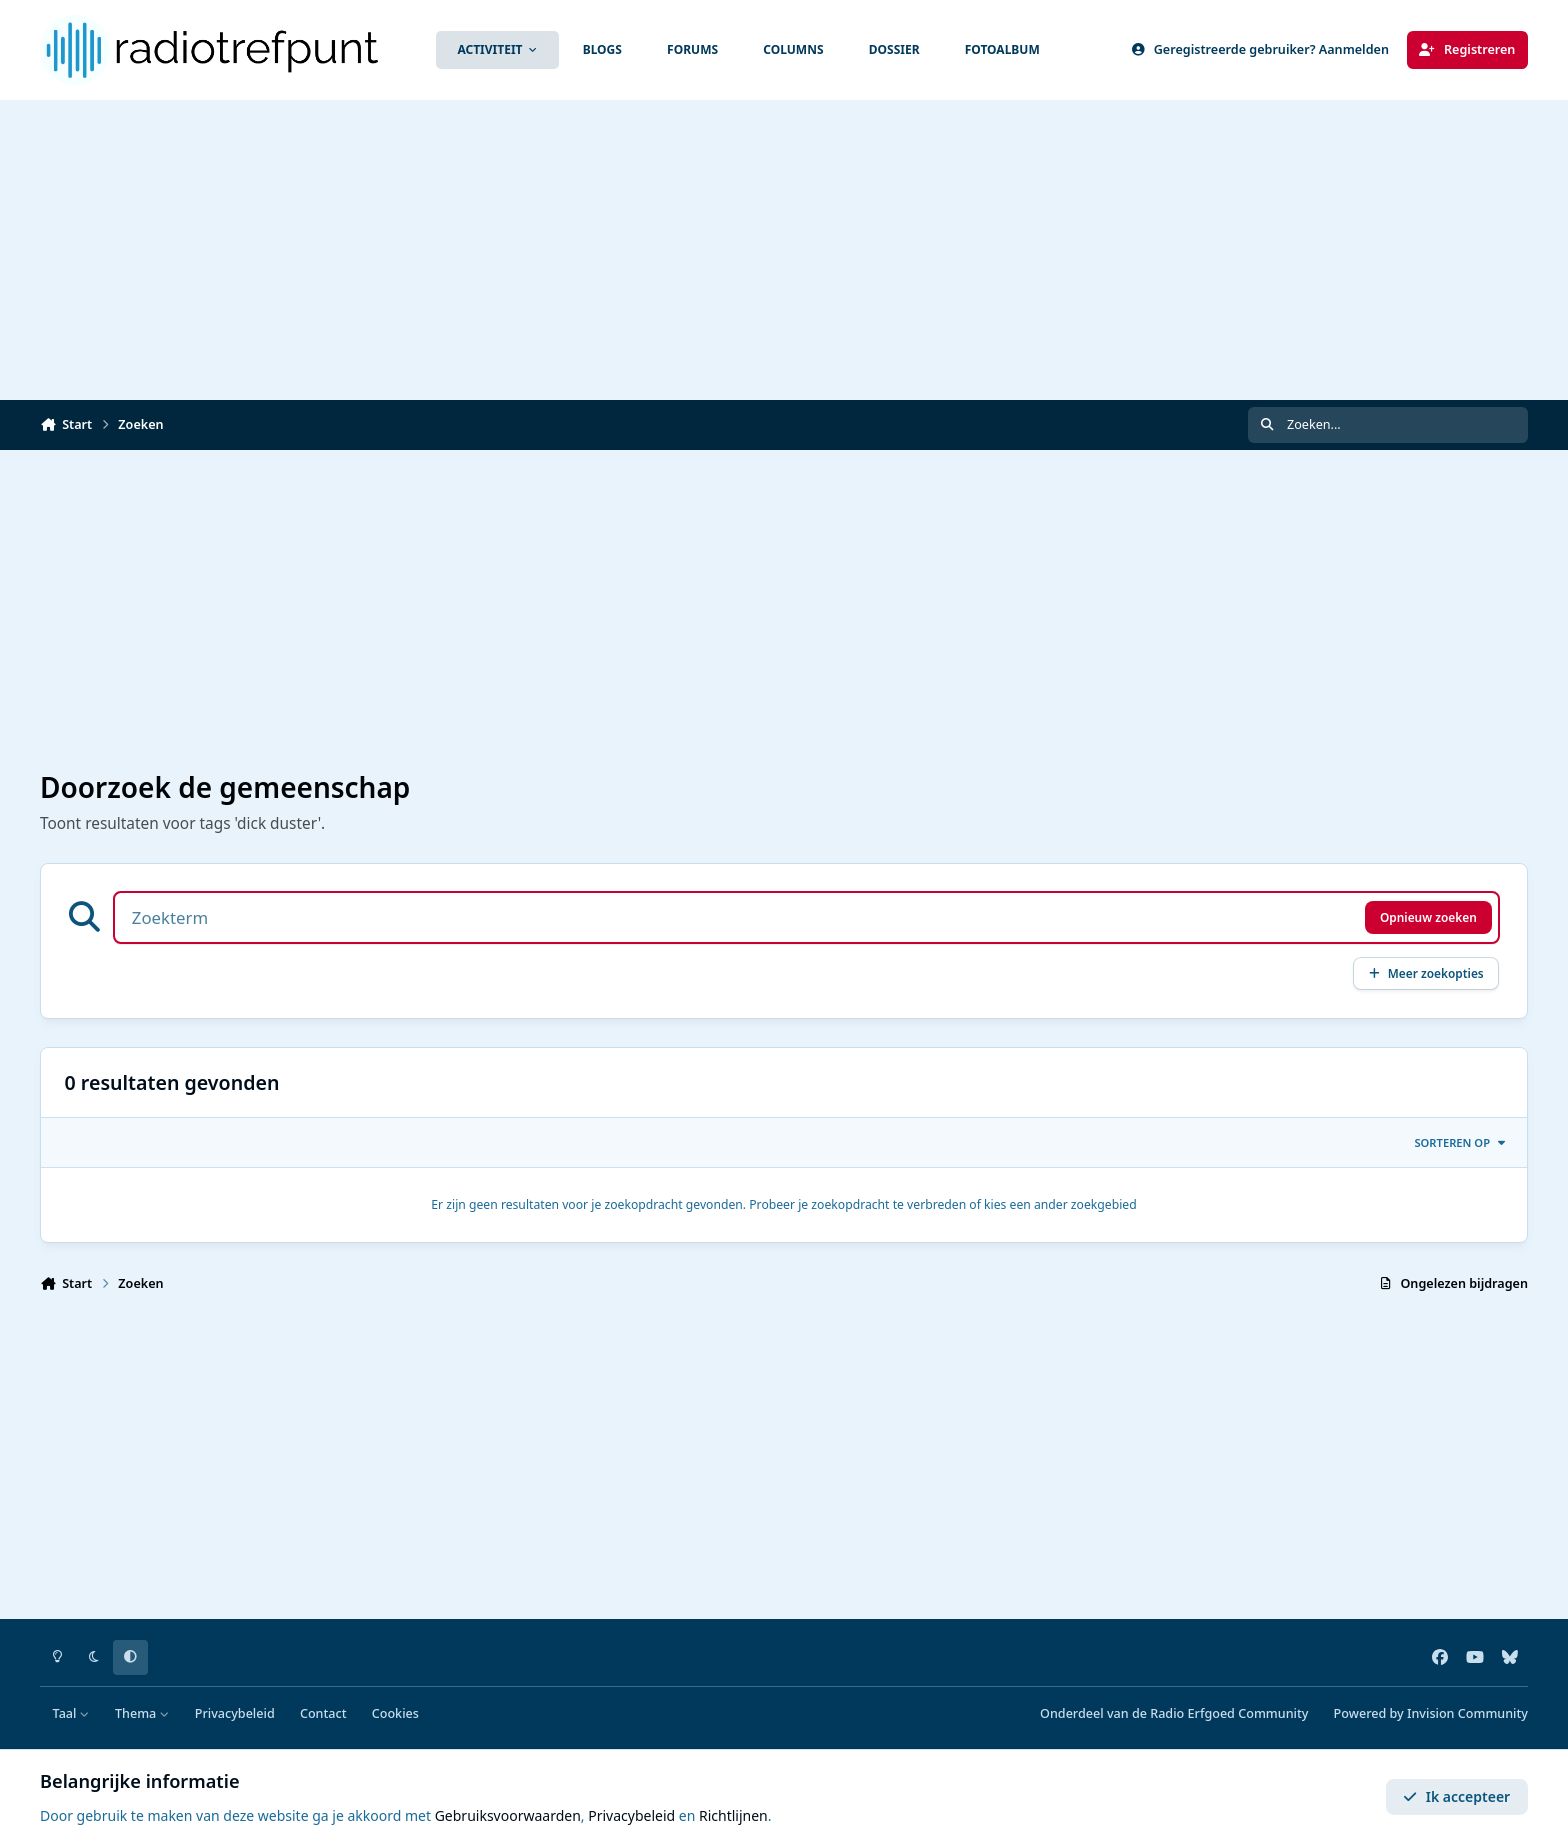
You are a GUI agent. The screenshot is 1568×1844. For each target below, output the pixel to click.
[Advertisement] (784, 250)
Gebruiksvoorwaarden (508, 1815)
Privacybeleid (235, 1713)
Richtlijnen (733, 1815)
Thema (142, 1713)
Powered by (1431, 1713)
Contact (323, 1713)
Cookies (395, 1713)
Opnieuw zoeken (1428, 917)
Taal (71, 1713)
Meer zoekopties (1426, 973)
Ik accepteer (1456, 1796)
